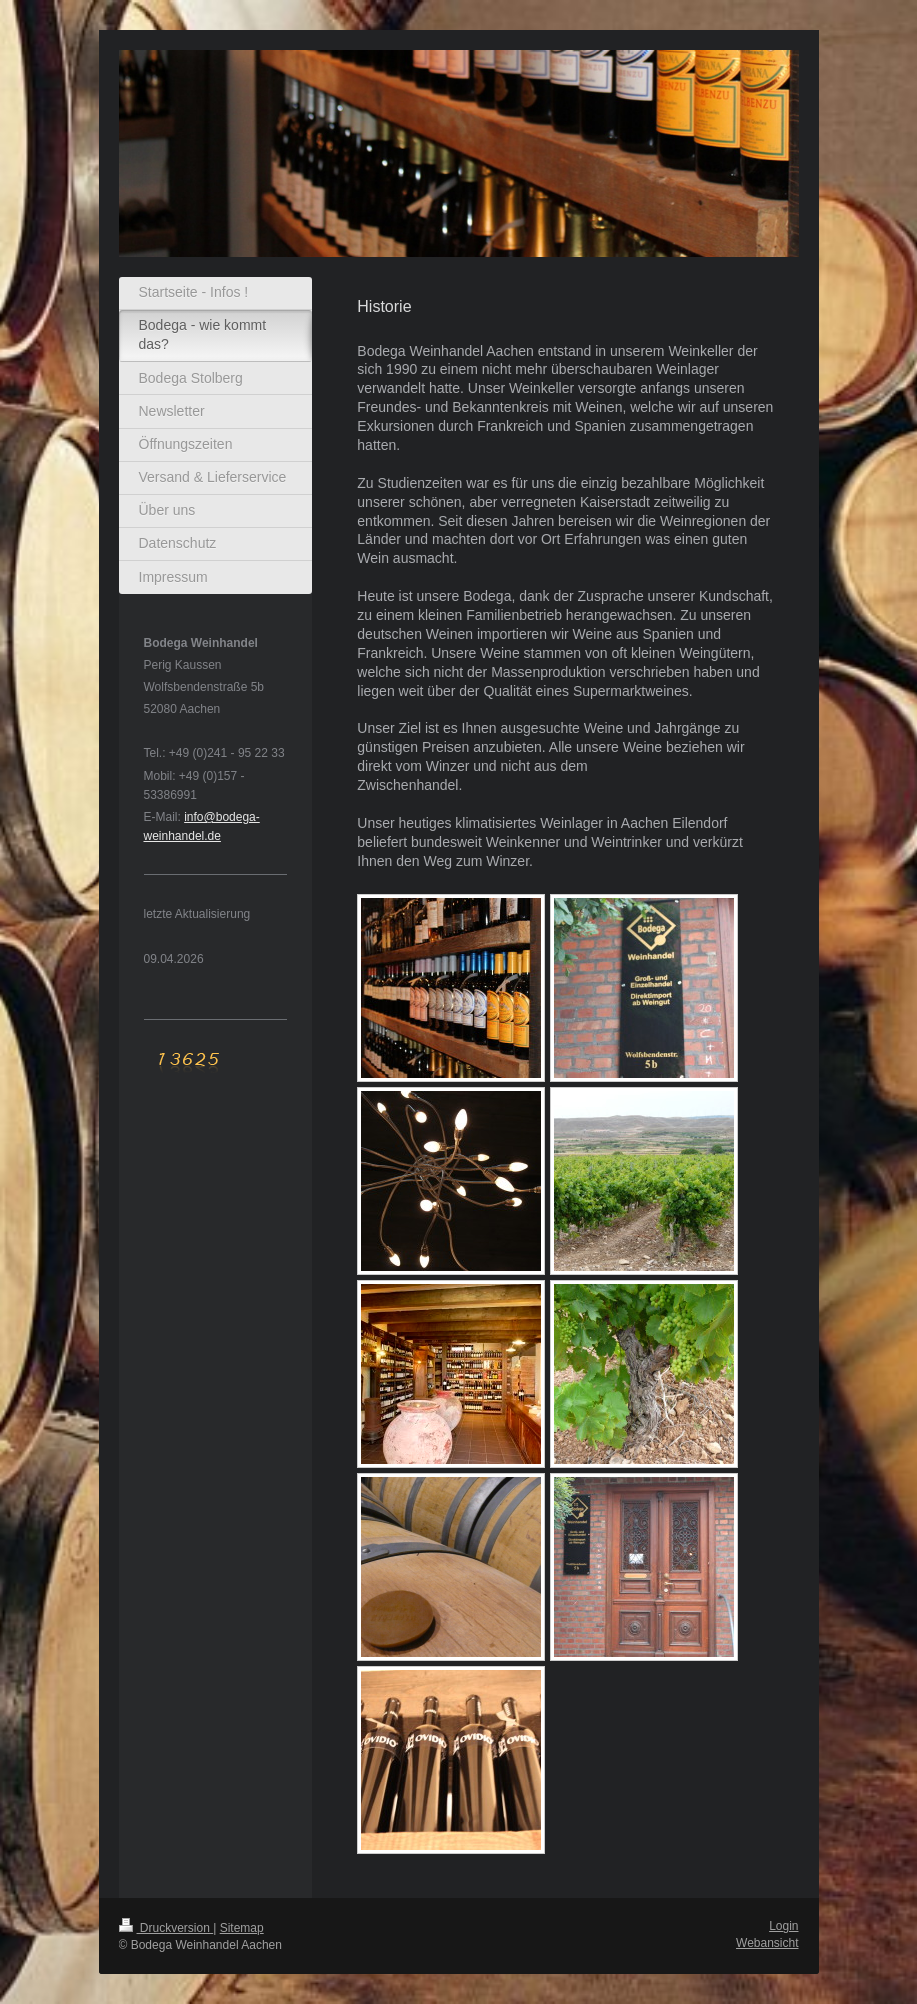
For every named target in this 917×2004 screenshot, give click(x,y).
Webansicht (767, 1943)
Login (783, 1926)
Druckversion (166, 1928)
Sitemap (242, 1928)
